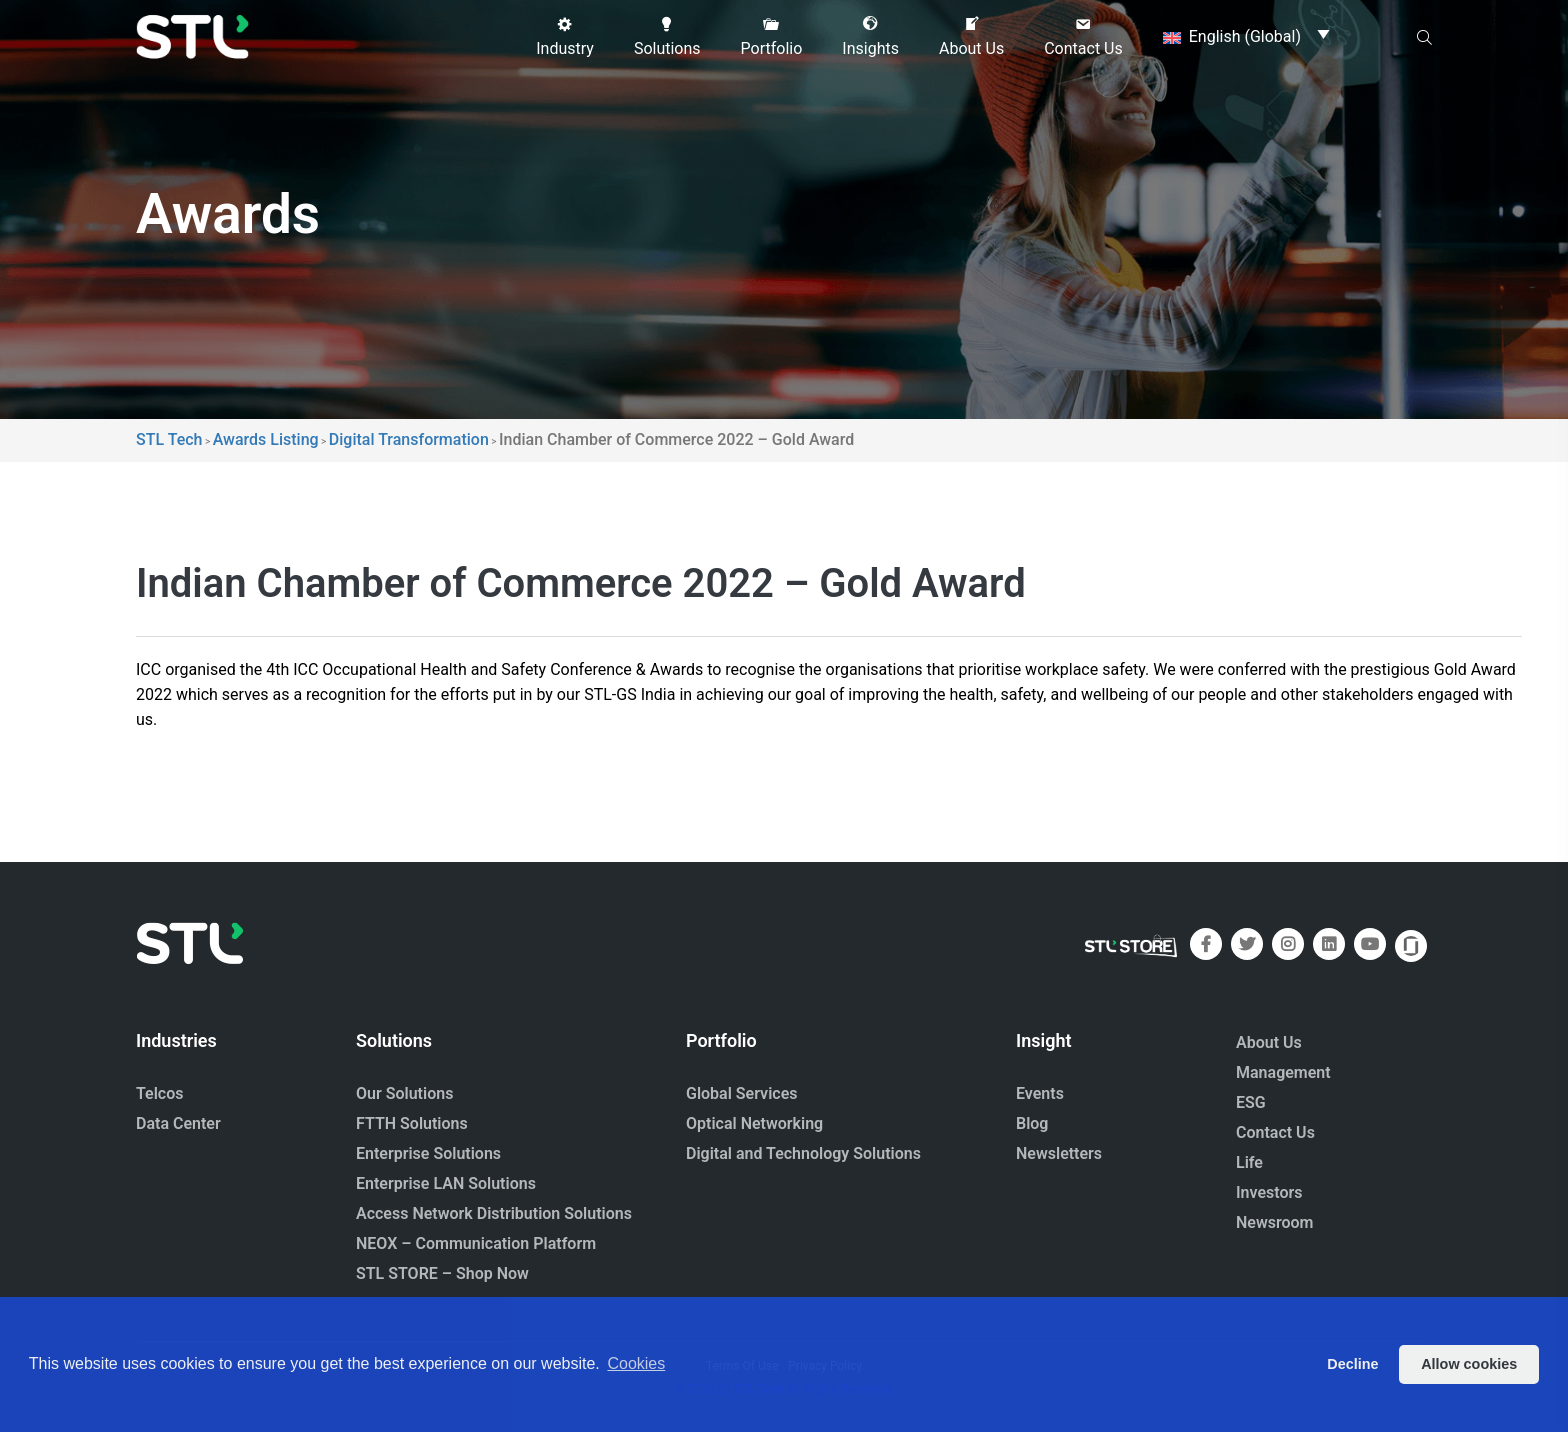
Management (1283, 1072)
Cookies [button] (636, 1363)
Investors (1269, 1192)
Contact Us (1275, 1132)
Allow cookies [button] (1469, 1364)
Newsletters (1059, 1153)
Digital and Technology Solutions (803, 1153)
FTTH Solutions (412, 1123)
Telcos (160, 1093)
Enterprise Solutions (428, 1153)
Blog (1032, 1123)
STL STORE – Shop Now (442, 1273)
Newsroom (1275, 1222)
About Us (1269, 1042)
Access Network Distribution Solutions (494, 1213)
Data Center (178, 1123)
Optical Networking (754, 1123)
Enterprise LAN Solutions (446, 1183)
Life (1249, 1162)
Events (1040, 1093)
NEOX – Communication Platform (476, 1243)
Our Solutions (404, 1093)
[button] (565, 37)
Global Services (741, 1093)
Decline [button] (1352, 1364)
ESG (1251, 1102)
